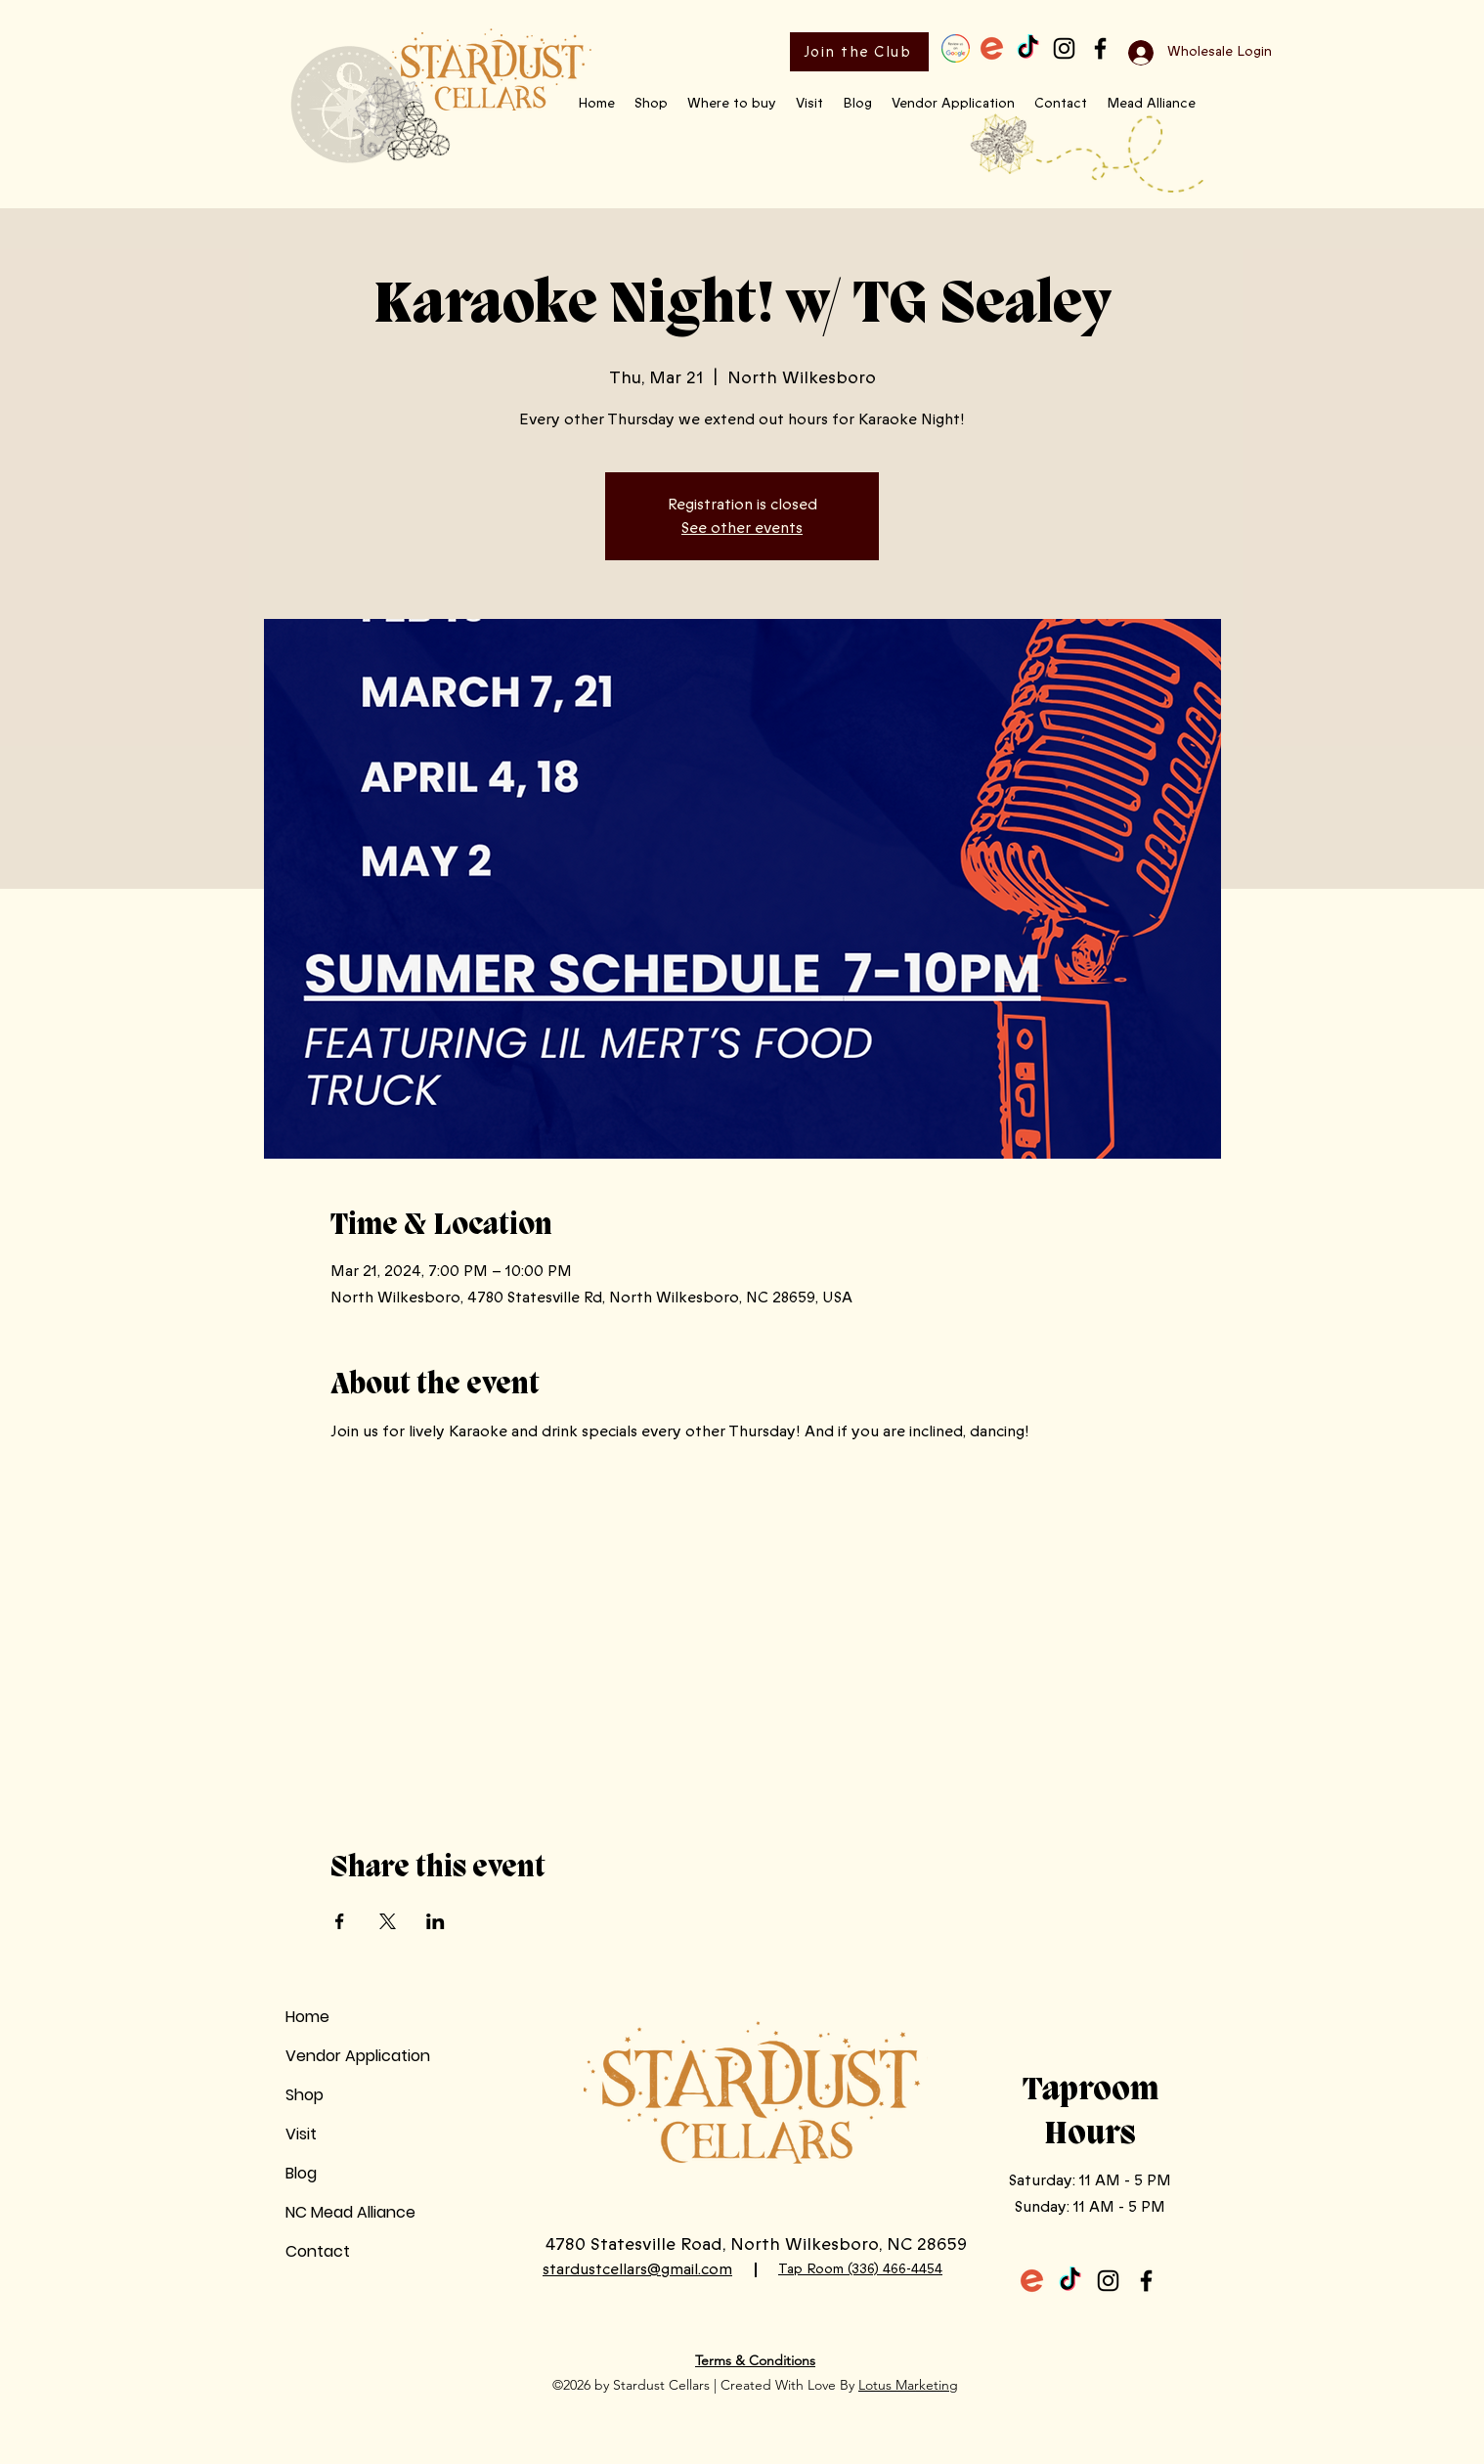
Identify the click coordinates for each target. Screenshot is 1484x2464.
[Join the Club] (859, 51)
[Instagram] (1064, 48)
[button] (651, 103)
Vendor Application (357, 2056)
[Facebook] (1100, 48)
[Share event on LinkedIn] (435, 1921)
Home (307, 2016)
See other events (742, 528)
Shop (304, 2095)
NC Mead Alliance (350, 2212)
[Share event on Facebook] (339, 1921)
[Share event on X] (387, 1921)
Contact (317, 2251)
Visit (301, 2134)
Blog (301, 2173)
